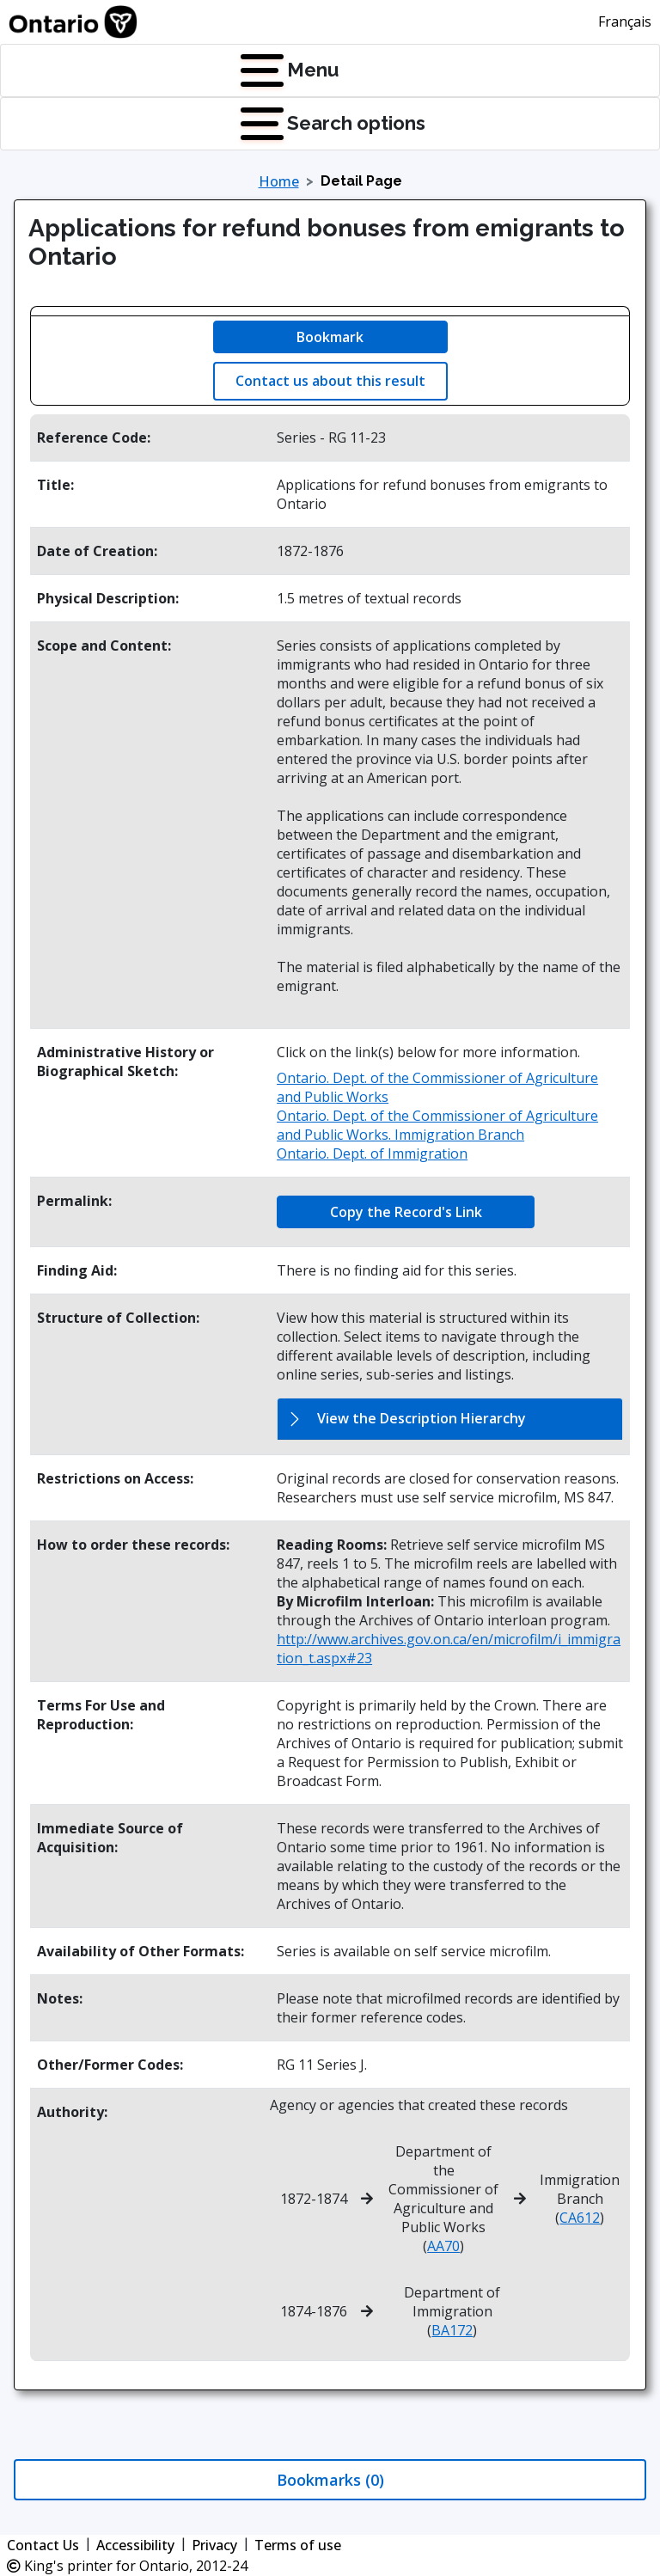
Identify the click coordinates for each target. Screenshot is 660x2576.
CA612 (579, 2217)
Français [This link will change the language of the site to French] (624, 21)
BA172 (452, 2330)
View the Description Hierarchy (421, 1418)
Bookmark (330, 336)
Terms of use (297, 2545)
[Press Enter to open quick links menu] (244, 123)
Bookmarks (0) (330, 2479)
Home (279, 181)
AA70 (443, 2245)
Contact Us (43, 2545)
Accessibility (135, 2545)
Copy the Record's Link (406, 1211)
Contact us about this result (330, 380)
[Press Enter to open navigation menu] (244, 70)
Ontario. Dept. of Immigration (372, 1153)
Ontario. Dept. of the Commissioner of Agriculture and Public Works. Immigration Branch (437, 1125)
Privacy (214, 2545)
